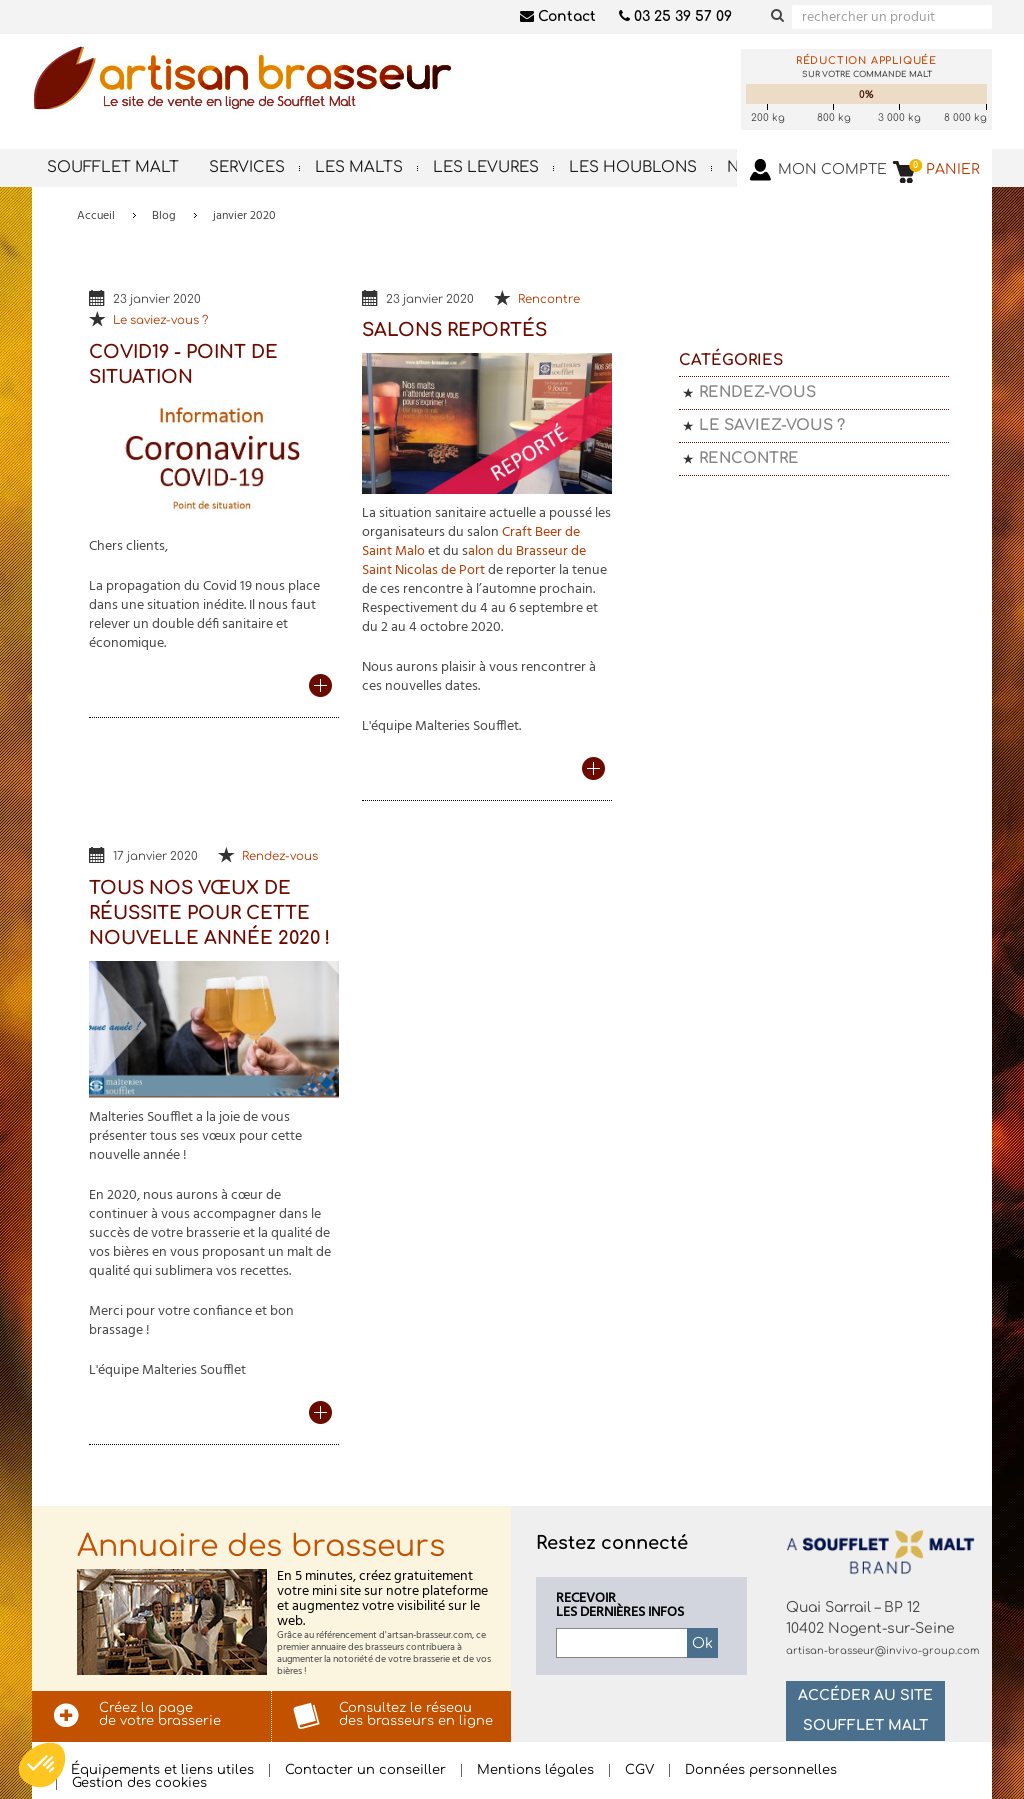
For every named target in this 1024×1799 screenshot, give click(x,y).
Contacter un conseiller (365, 1770)
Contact (558, 16)
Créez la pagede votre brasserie (160, 1714)
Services (247, 167)
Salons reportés (454, 330)
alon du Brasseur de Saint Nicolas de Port (474, 561)
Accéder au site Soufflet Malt (865, 1710)
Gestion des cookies (139, 1783)
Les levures (486, 167)
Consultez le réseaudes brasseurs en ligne (416, 1714)
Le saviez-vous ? (160, 320)
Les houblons (633, 167)
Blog (164, 216)
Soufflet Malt (113, 167)
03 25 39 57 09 (675, 16)
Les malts (359, 167)
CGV (639, 1770)
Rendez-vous (280, 856)
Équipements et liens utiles (162, 1770)
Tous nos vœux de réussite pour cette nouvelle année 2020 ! (209, 913)
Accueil (96, 216)
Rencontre (549, 299)
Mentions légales (535, 1770)
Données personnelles (761, 1770)
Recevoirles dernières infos (620, 1606)
